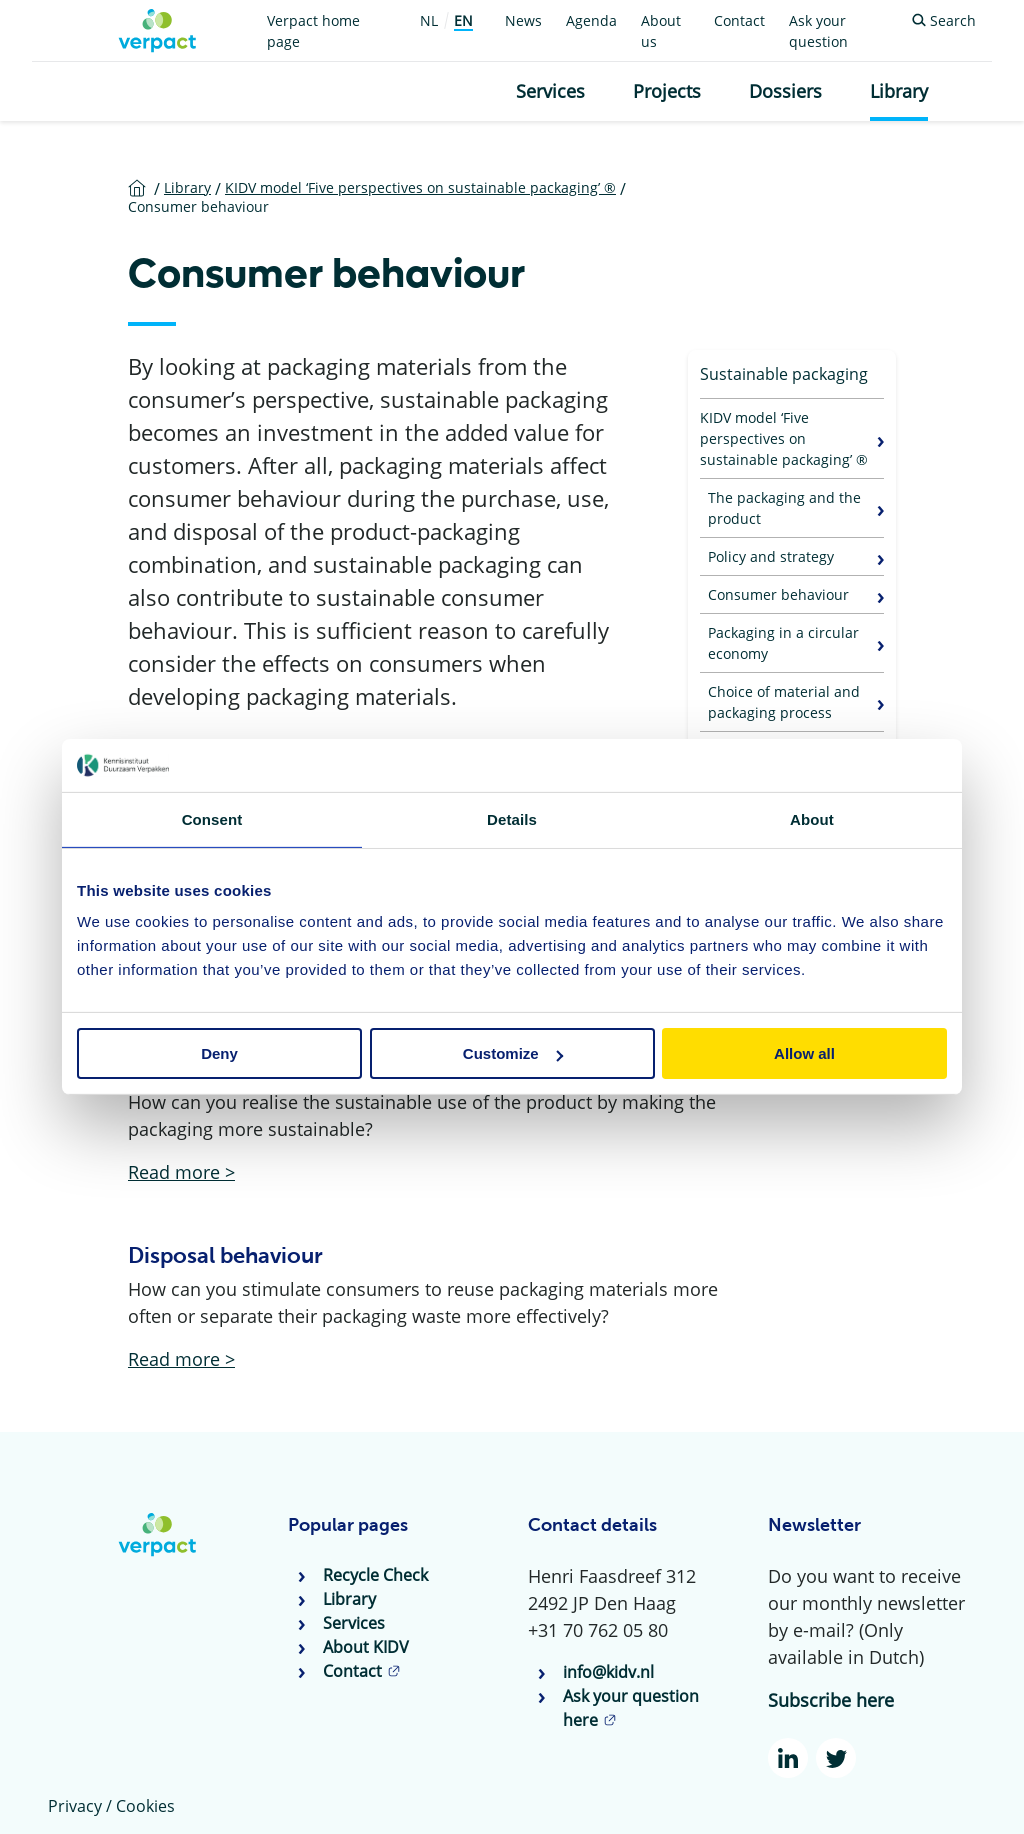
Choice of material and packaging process (784, 702)
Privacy (75, 1806)
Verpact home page (313, 31)
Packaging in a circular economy (783, 643)
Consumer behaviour (778, 594)
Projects (667, 91)
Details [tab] (512, 818)
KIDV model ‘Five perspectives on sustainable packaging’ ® (784, 438)
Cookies (145, 1806)
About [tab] (812, 818)
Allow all (804, 1053)
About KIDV (366, 1647)
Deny (219, 1053)
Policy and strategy (771, 556)
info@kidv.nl (608, 1672)
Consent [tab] (212, 818)
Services (550, 91)
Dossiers (785, 91)
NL (429, 20)
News (523, 20)
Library (899, 91)
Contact (739, 20)
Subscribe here (831, 1700)
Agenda (591, 20)
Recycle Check (375, 1575)
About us (661, 31)
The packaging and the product (784, 508)
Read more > (181, 1172)
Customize (513, 1053)
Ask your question (818, 31)
